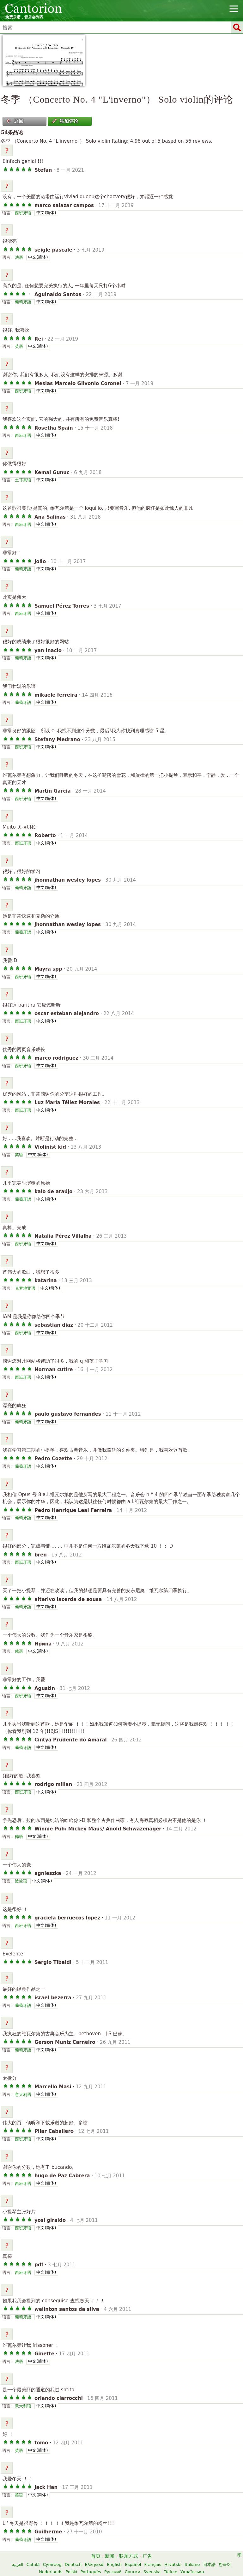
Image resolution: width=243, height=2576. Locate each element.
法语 (19, 257)
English (114, 2564)
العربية (17, 2564)
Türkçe (170, 2571)
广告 (147, 2556)
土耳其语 (23, 480)
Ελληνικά (94, 2564)
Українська (192, 2571)
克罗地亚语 (25, 1288)
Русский (113, 2571)
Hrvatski (172, 2564)
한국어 (225, 2564)
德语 (19, 1836)
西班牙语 (23, 213)
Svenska (152, 2571)
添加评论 (65, 121)
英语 (19, 346)
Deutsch (73, 2564)
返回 (14, 121)
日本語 (209, 2564)
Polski (71, 2571)
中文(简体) (46, 212)
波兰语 (21, 1881)
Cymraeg (52, 2564)
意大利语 (23, 2094)
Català (33, 2564)
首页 (95, 2556)
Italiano (192, 2564)
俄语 (19, 1651)
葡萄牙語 (23, 302)
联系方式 (128, 2556)
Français (152, 2564)
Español (133, 2564)
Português (91, 2571)
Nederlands (50, 2571)
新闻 (109, 2556)
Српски (132, 2571)
